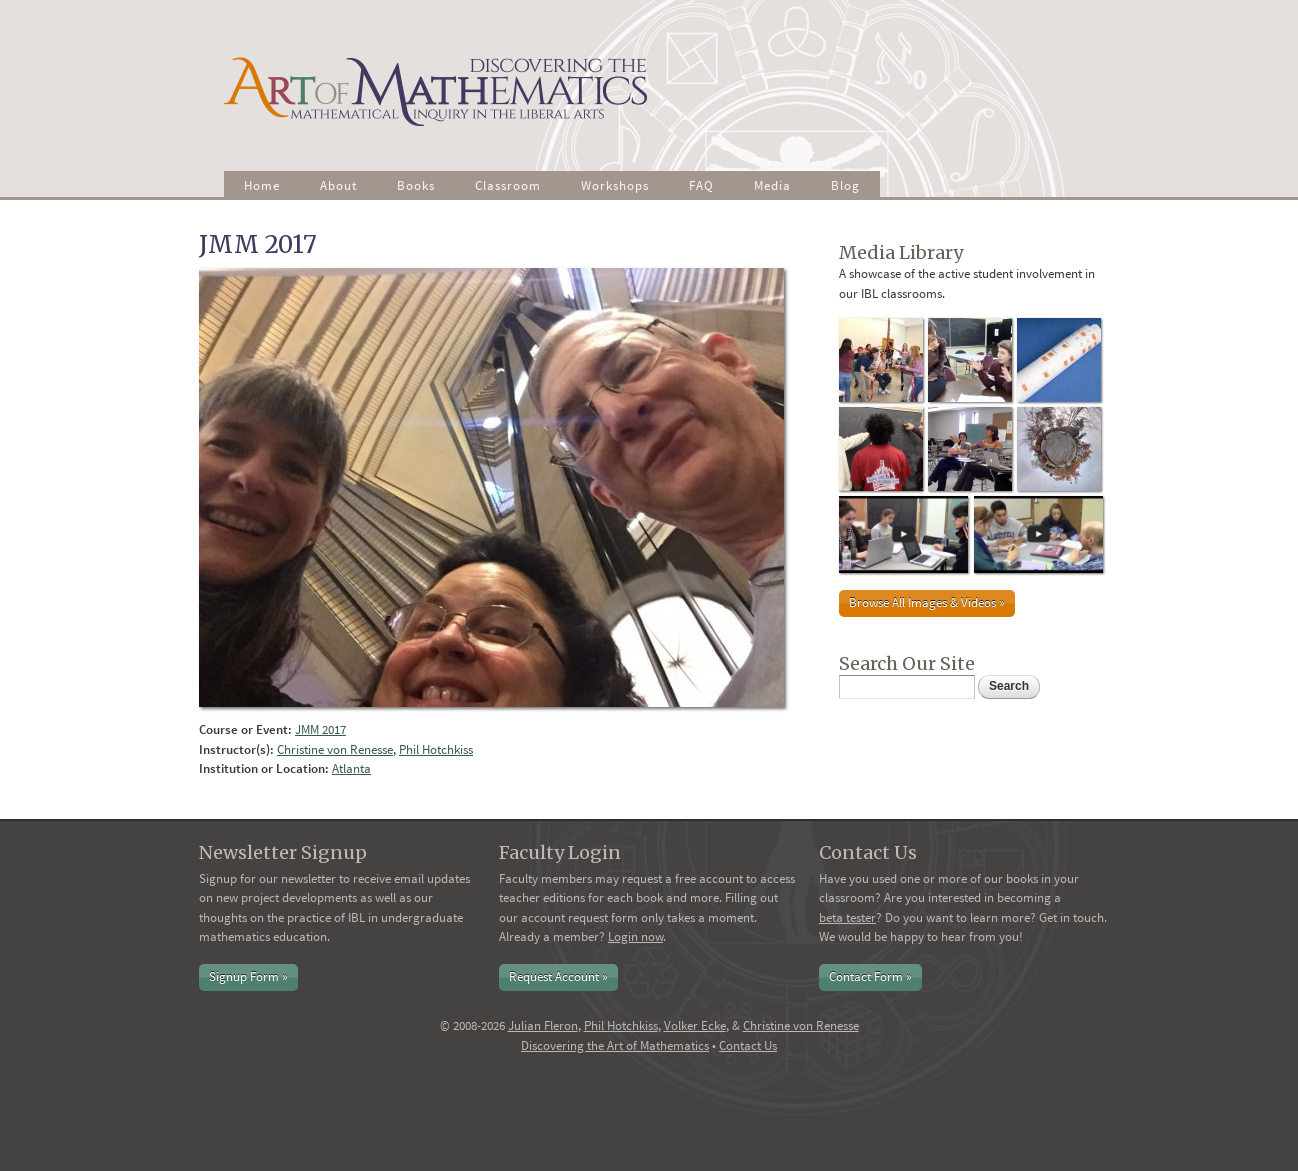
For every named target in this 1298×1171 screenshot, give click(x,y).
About (338, 185)
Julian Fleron (543, 1025)
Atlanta (351, 768)
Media (772, 185)
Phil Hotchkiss (436, 749)
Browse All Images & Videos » (927, 602)
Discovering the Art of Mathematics (615, 1045)
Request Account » (558, 976)
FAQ (701, 185)
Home (262, 185)
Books (416, 185)
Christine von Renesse (335, 749)
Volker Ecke (695, 1025)
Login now (635, 936)
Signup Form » (248, 976)
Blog (845, 185)
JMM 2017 (320, 729)
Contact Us (748, 1045)
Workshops (615, 185)
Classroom (508, 185)
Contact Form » (870, 976)
